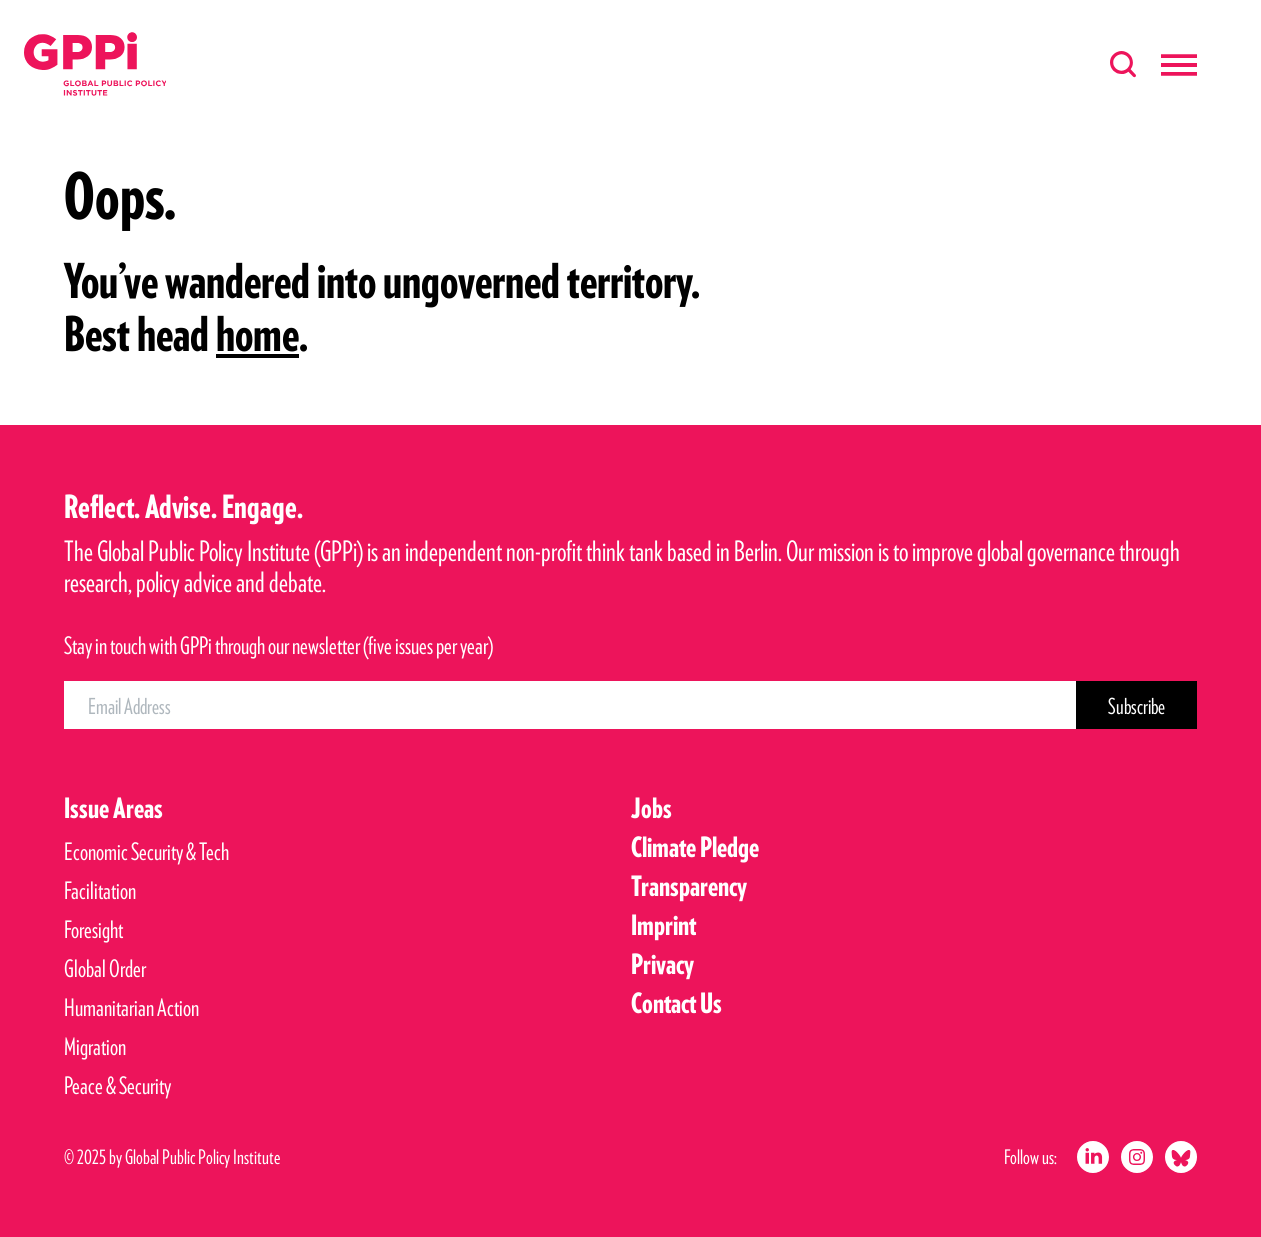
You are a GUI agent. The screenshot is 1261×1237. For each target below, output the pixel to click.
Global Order (105, 968)
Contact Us (676, 1003)
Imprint (663, 925)
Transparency (689, 886)
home (257, 334)
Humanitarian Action (131, 1007)
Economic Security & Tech (146, 851)
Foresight (93, 929)
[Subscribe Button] (1136, 705)
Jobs (651, 808)
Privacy (662, 964)
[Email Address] (570, 705)
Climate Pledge (695, 847)
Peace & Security (117, 1085)
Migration (95, 1046)
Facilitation (100, 890)
